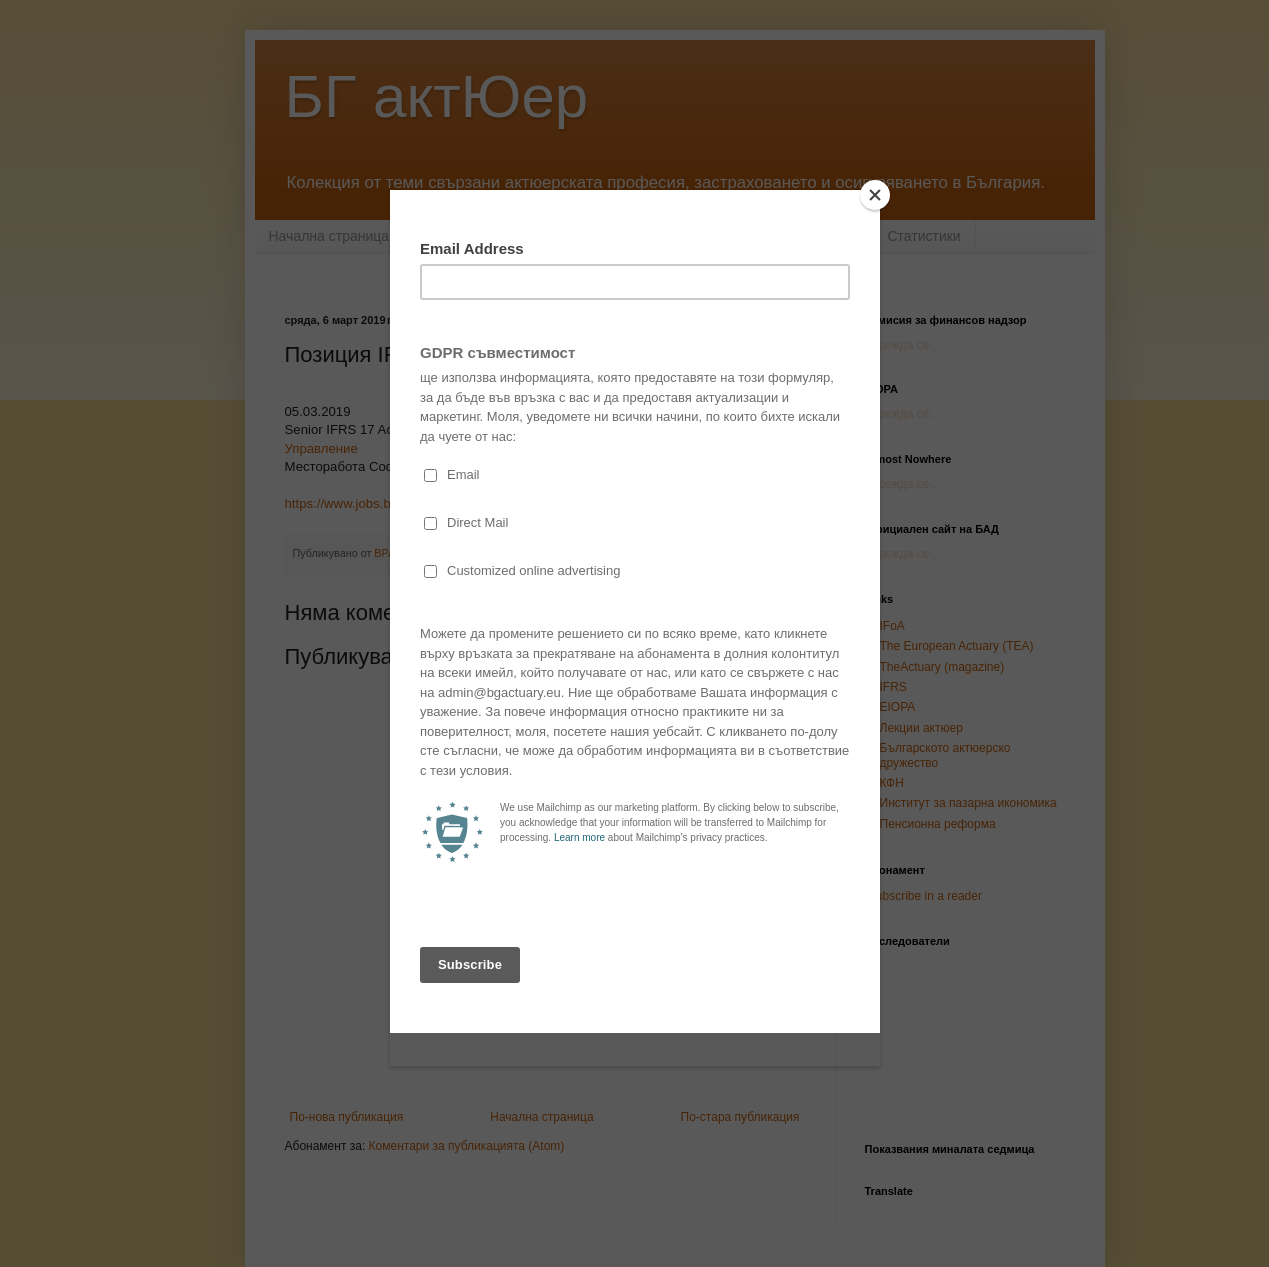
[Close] (875, 195)
